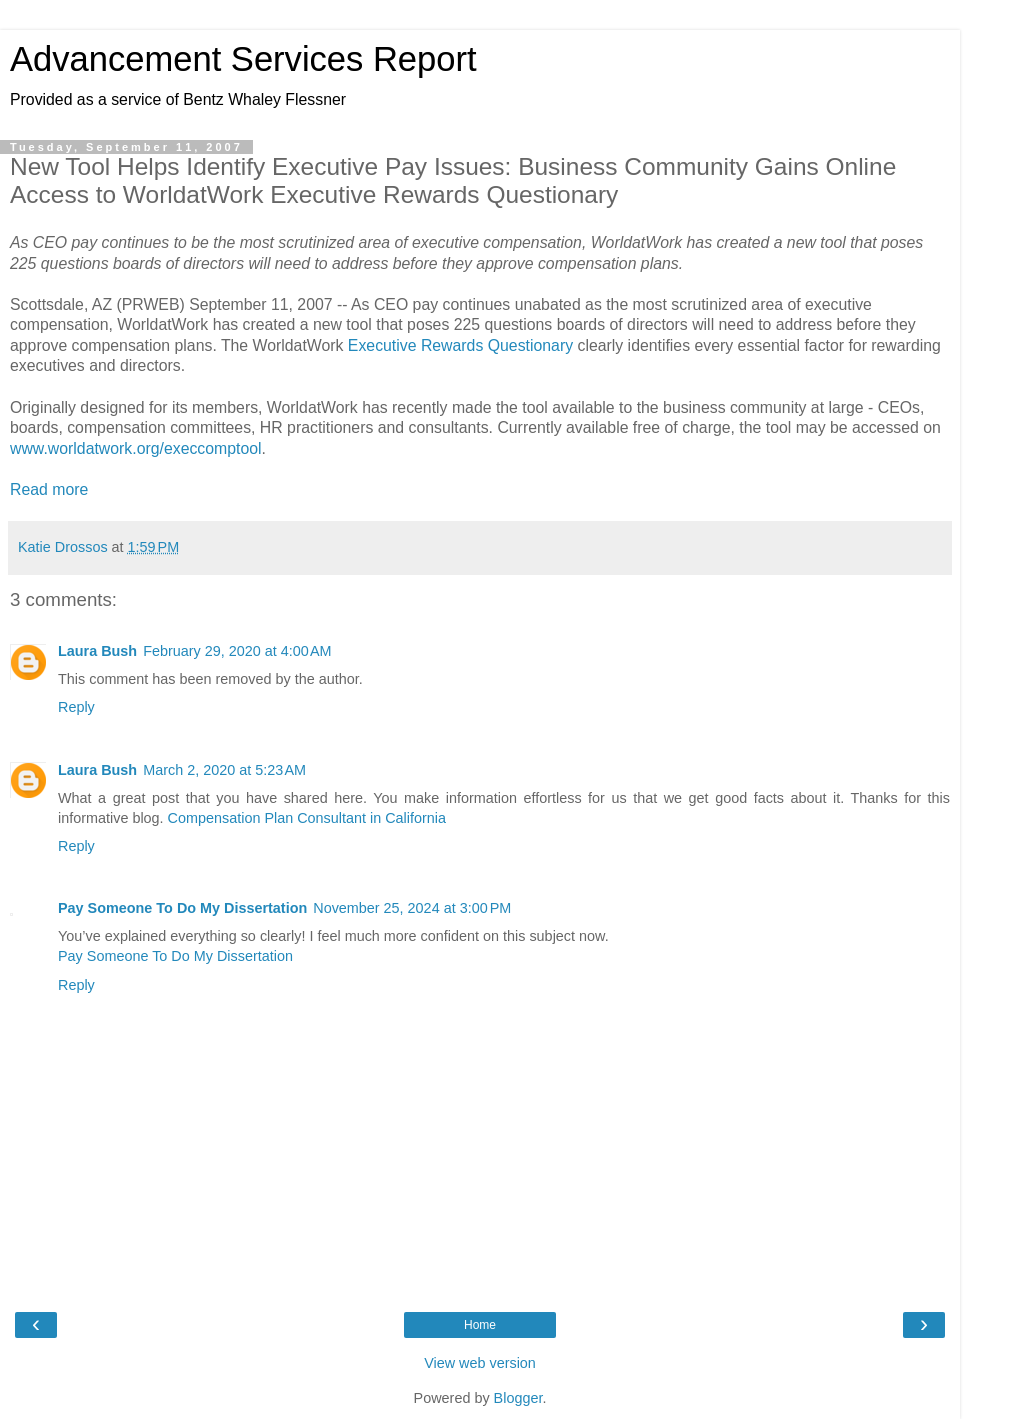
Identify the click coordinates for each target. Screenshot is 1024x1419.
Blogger (518, 1398)
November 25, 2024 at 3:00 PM (412, 908)
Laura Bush (97, 651)
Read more (49, 489)
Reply (76, 707)
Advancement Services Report (243, 59)
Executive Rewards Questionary (460, 345)
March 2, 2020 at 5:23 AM (224, 770)
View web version (480, 1363)
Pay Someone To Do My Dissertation (182, 908)
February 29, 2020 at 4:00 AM (237, 651)
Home (480, 1325)
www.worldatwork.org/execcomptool (136, 448)
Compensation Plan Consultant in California (307, 818)
